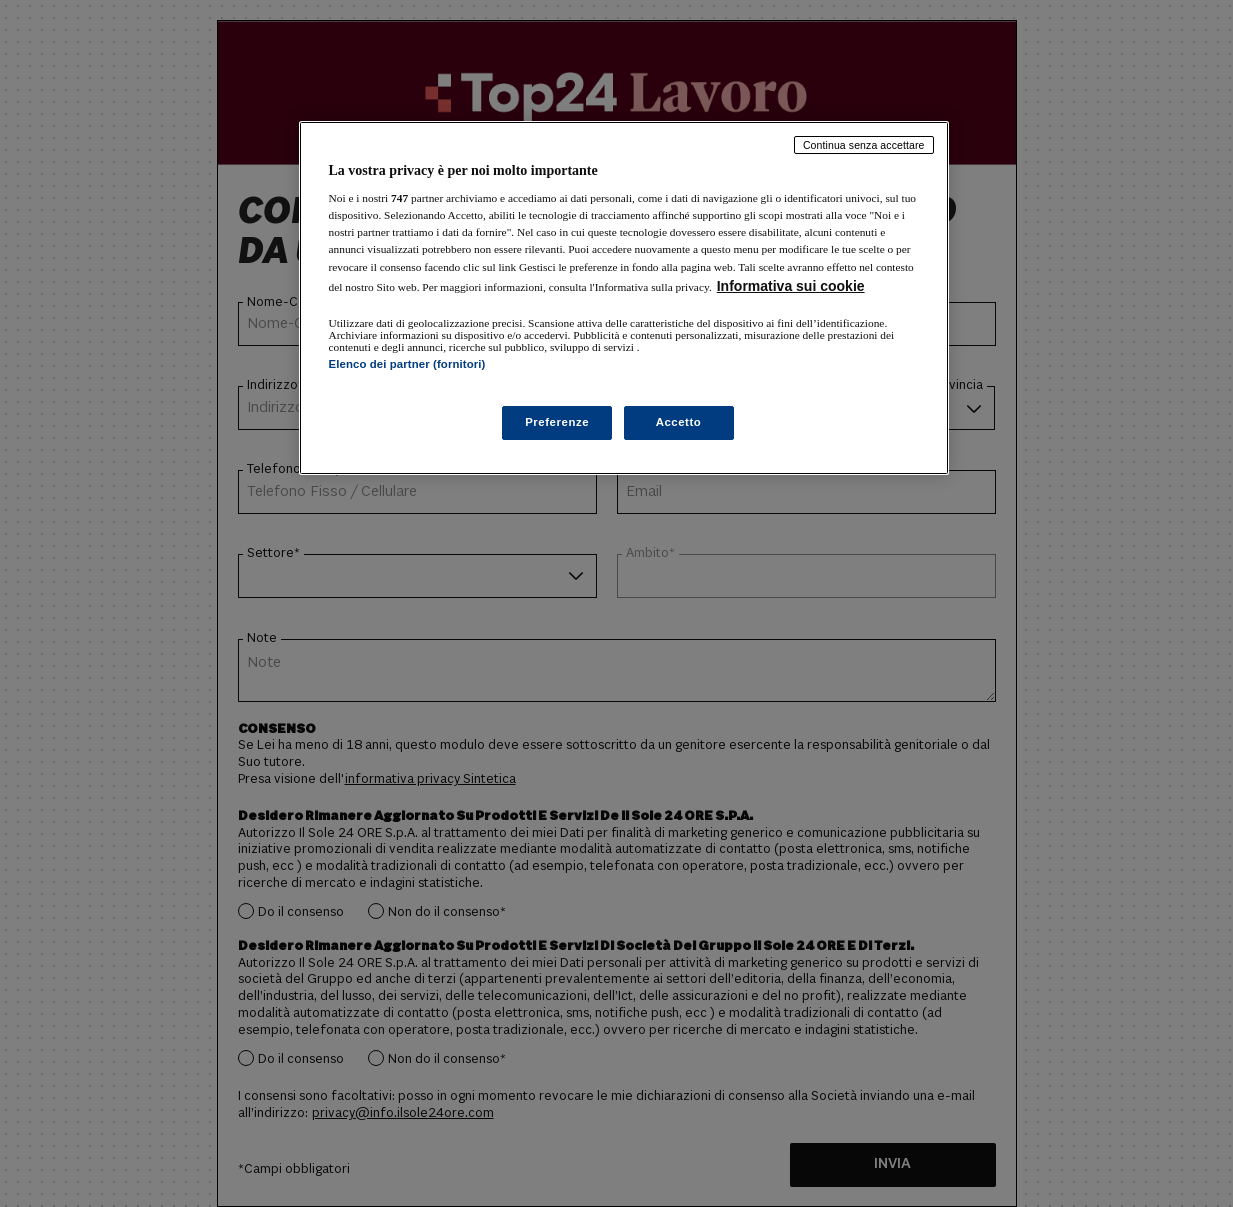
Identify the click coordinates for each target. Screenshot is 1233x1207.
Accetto (679, 422)
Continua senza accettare (864, 145)
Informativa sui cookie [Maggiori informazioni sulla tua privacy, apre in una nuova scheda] (791, 286)
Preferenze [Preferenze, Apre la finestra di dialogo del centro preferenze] (557, 422)
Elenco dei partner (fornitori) (407, 364)
